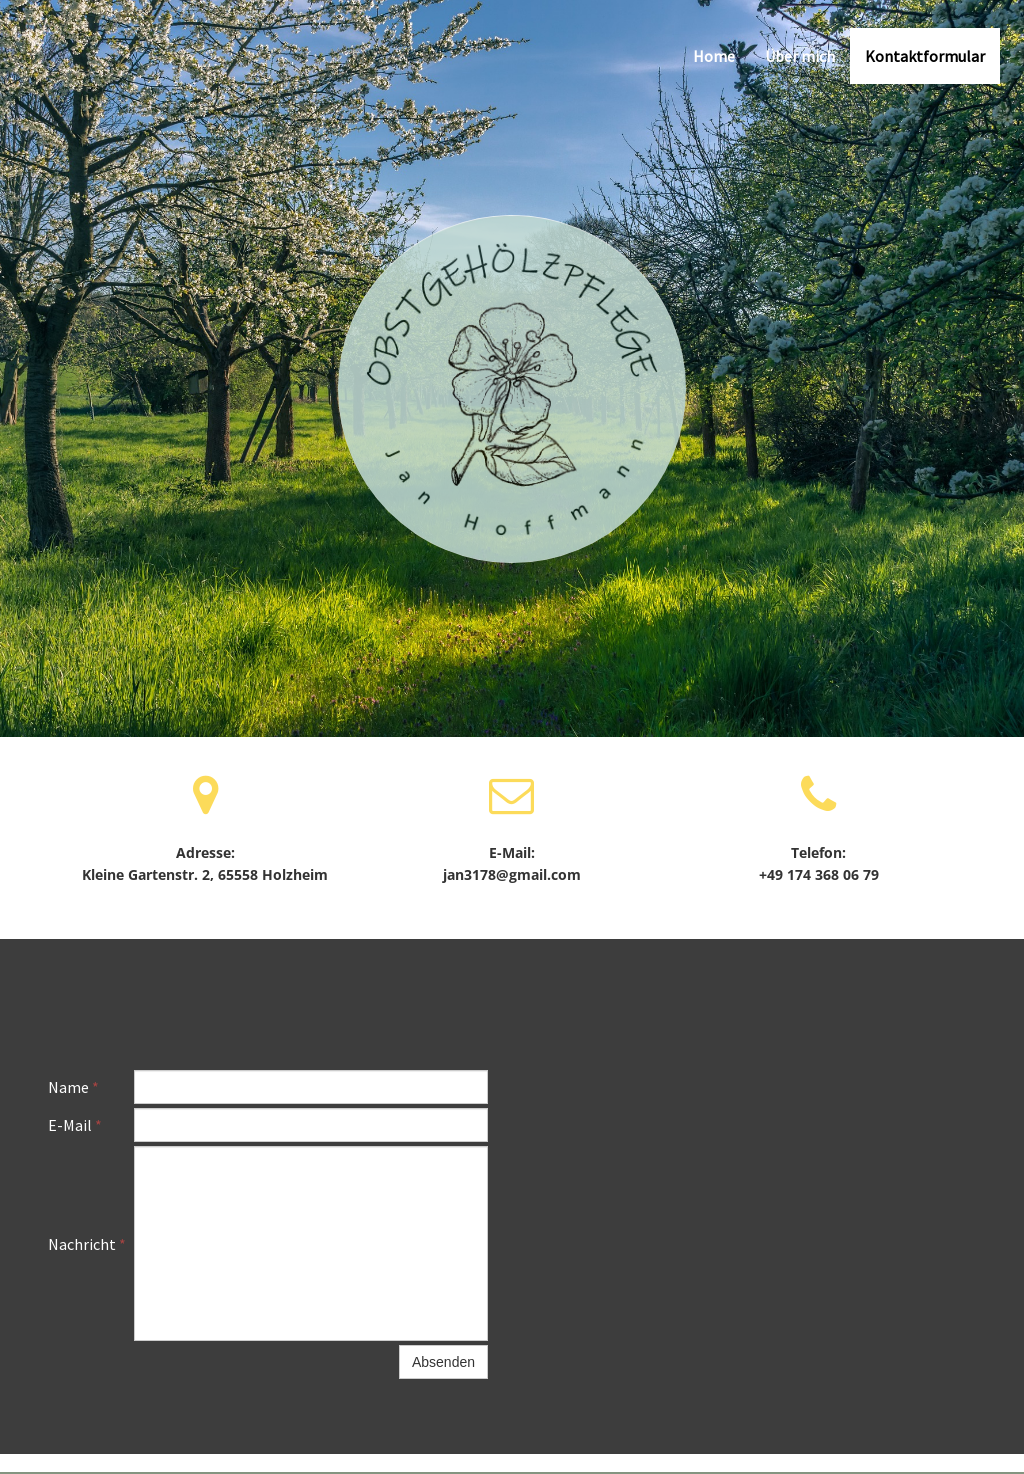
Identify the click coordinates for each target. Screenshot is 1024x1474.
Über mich (800, 56)
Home (714, 56)
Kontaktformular (925, 56)
